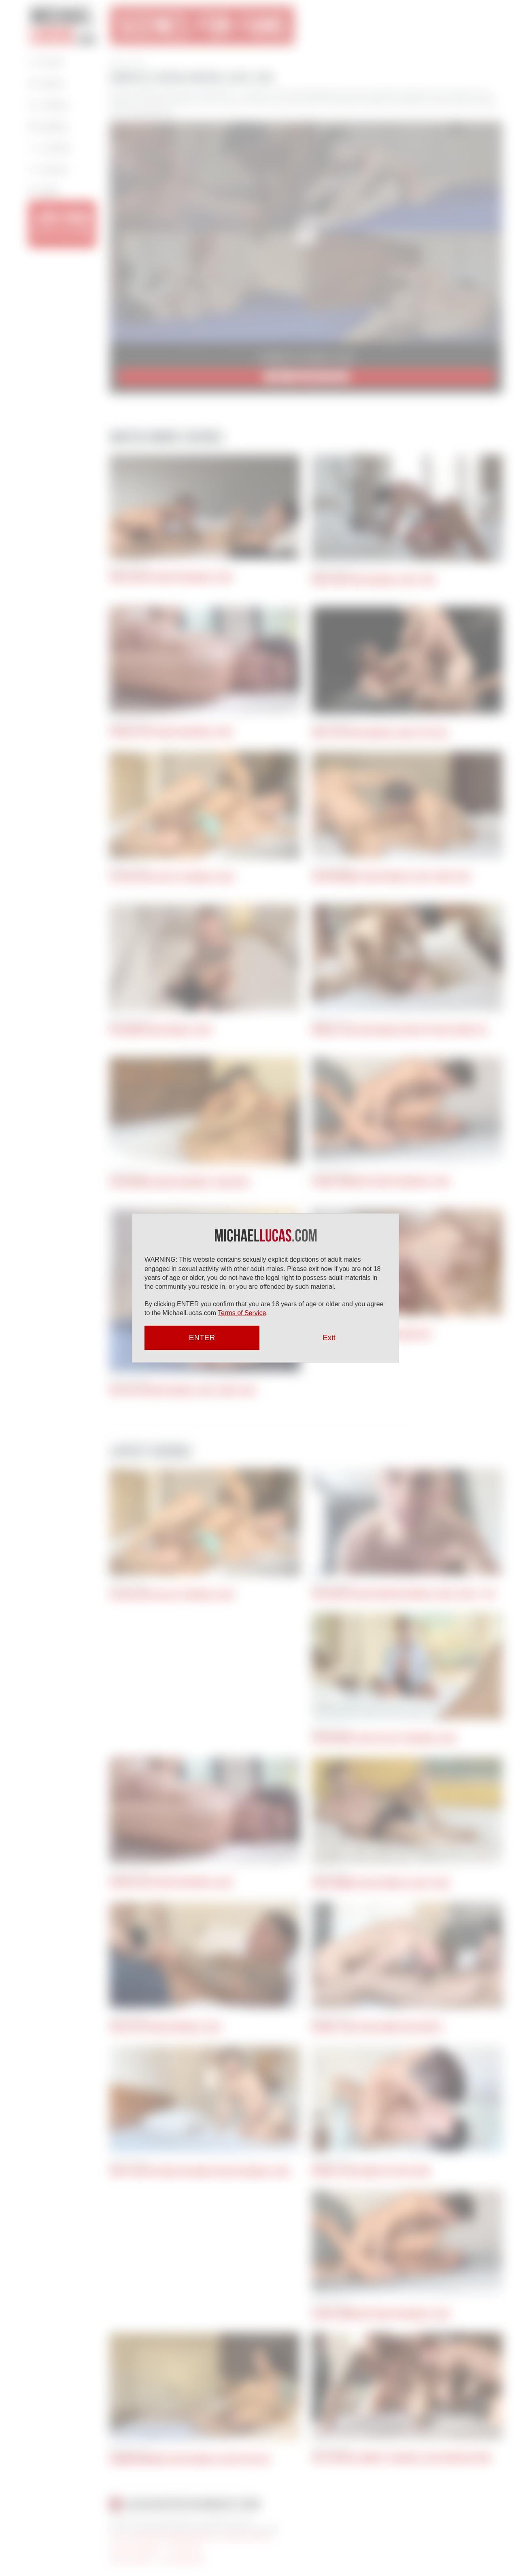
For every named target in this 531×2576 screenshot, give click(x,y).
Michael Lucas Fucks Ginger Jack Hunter (377, 2027)
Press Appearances (183, 2560)
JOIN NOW (62, 223)
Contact (50, 147)
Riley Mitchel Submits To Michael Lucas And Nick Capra (401, 2458)
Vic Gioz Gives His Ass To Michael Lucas (172, 877)
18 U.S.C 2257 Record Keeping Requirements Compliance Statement (191, 2536)
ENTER (202, 1338)
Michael (63, 25)
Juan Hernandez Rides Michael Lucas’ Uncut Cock (391, 877)
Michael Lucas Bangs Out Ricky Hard (371, 2171)
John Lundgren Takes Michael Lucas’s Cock (381, 1883)
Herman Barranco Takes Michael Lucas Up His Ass (190, 2459)
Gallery (48, 126)
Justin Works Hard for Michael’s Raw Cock (179, 1182)
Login (44, 190)
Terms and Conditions (135, 2548)
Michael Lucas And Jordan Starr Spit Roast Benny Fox (399, 1030)
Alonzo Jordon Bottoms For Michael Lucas (381, 1181)
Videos (49, 104)
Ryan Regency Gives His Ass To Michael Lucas (384, 1738)
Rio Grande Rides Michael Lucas (161, 1030)
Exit (329, 1338)
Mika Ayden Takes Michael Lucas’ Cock (373, 580)
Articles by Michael (131, 2560)
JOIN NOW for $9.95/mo (305, 377)
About (46, 83)
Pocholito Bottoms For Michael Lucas (171, 732)
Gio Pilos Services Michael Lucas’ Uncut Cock (182, 1390)
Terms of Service (242, 1312)
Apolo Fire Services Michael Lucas (165, 2027)
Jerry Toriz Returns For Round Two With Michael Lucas (200, 2172)
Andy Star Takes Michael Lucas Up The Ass (380, 733)
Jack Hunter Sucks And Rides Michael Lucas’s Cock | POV (403, 1594)
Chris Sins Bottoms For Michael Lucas (171, 577)
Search (48, 168)
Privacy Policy (184, 2548)
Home (46, 61)
